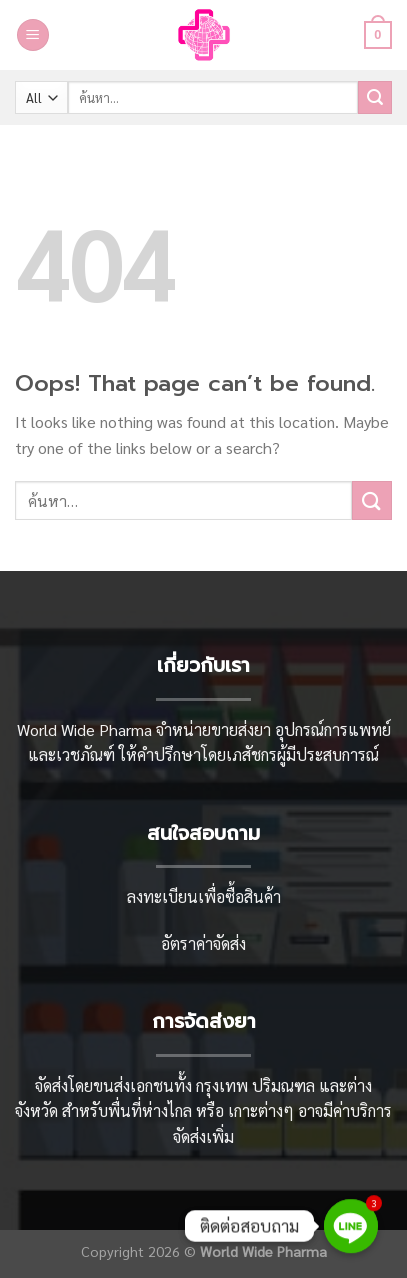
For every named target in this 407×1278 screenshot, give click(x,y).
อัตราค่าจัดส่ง (203, 943)
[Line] (351, 1226)
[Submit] (375, 98)
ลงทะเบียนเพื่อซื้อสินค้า (204, 896)
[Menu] (33, 35)
